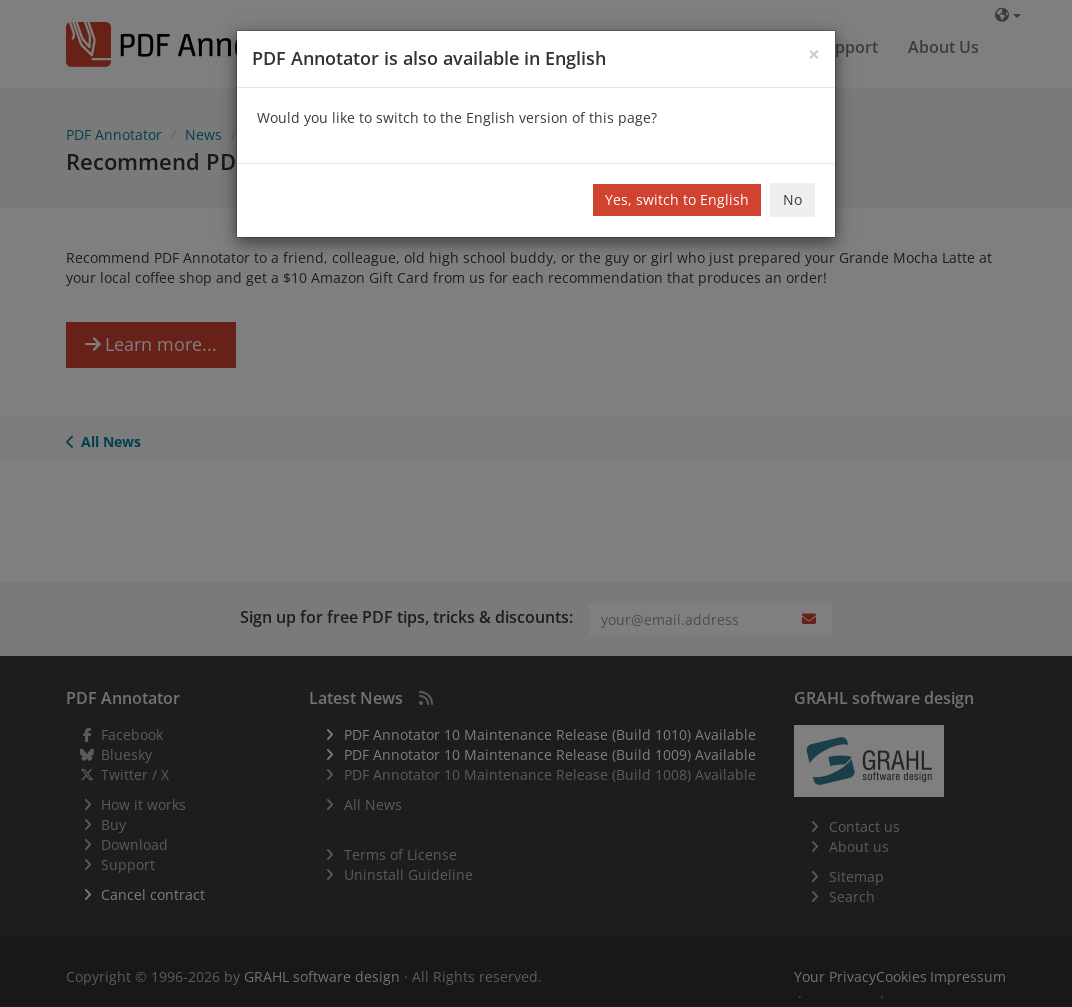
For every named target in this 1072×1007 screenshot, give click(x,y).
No (792, 199)
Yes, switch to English (677, 199)
